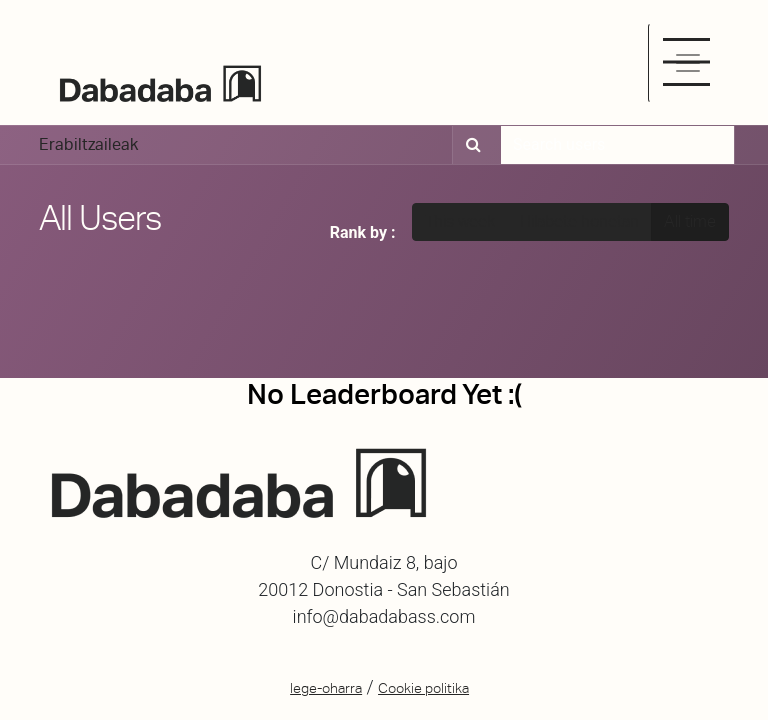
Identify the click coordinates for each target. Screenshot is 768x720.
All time (690, 221)
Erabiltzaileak (88, 144)
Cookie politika (423, 688)
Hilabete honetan (579, 221)
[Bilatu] (470, 145)
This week (460, 221)
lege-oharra (326, 688)
